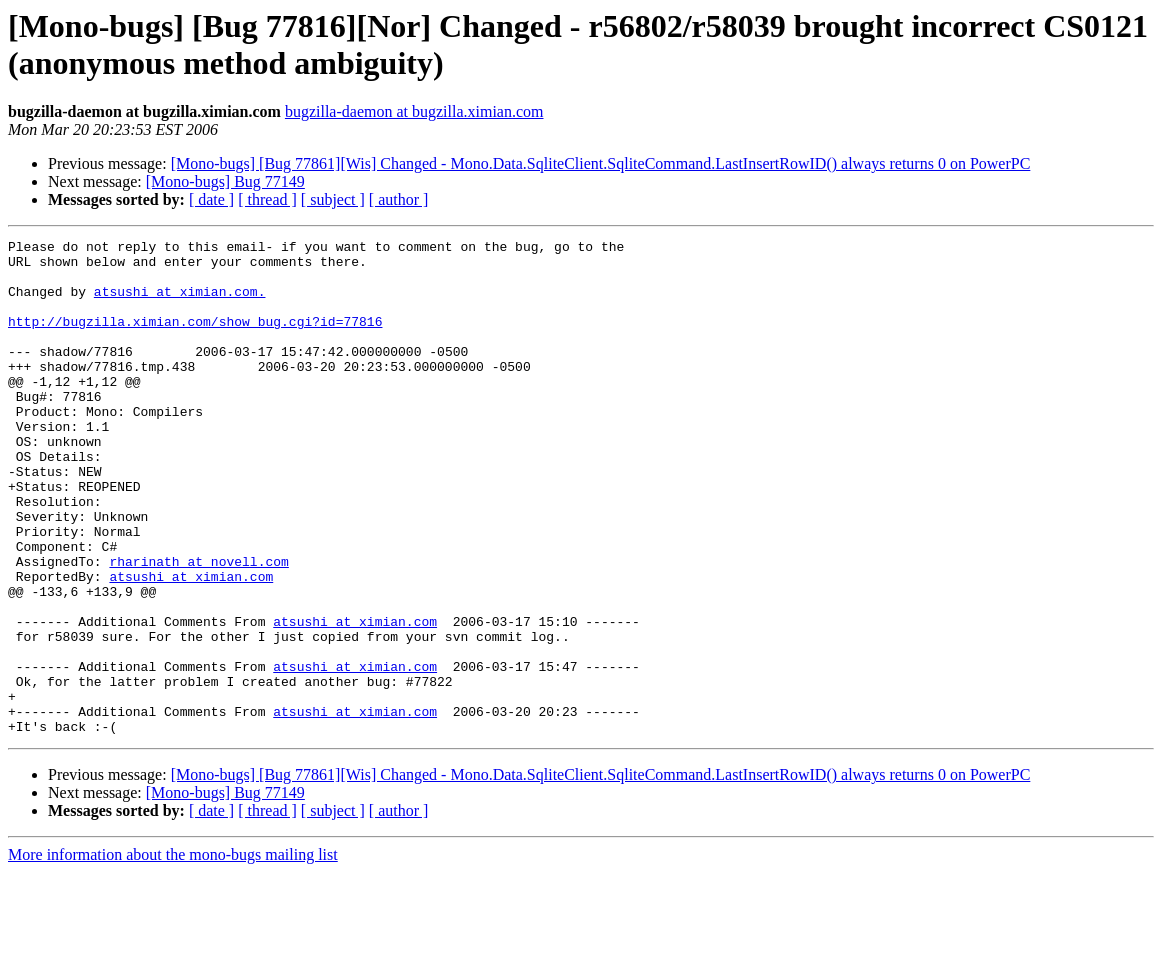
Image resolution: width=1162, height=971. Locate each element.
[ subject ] (333, 199)
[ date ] (211, 199)
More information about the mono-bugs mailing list (173, 953)
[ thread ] (267, 199)
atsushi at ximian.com (191, 645)
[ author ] (399, 199)
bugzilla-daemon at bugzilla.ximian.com (414, 111)
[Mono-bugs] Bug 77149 (225, 181)
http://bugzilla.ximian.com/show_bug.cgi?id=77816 (195, 339)
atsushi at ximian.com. (180, 303)
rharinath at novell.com (198, 627)
